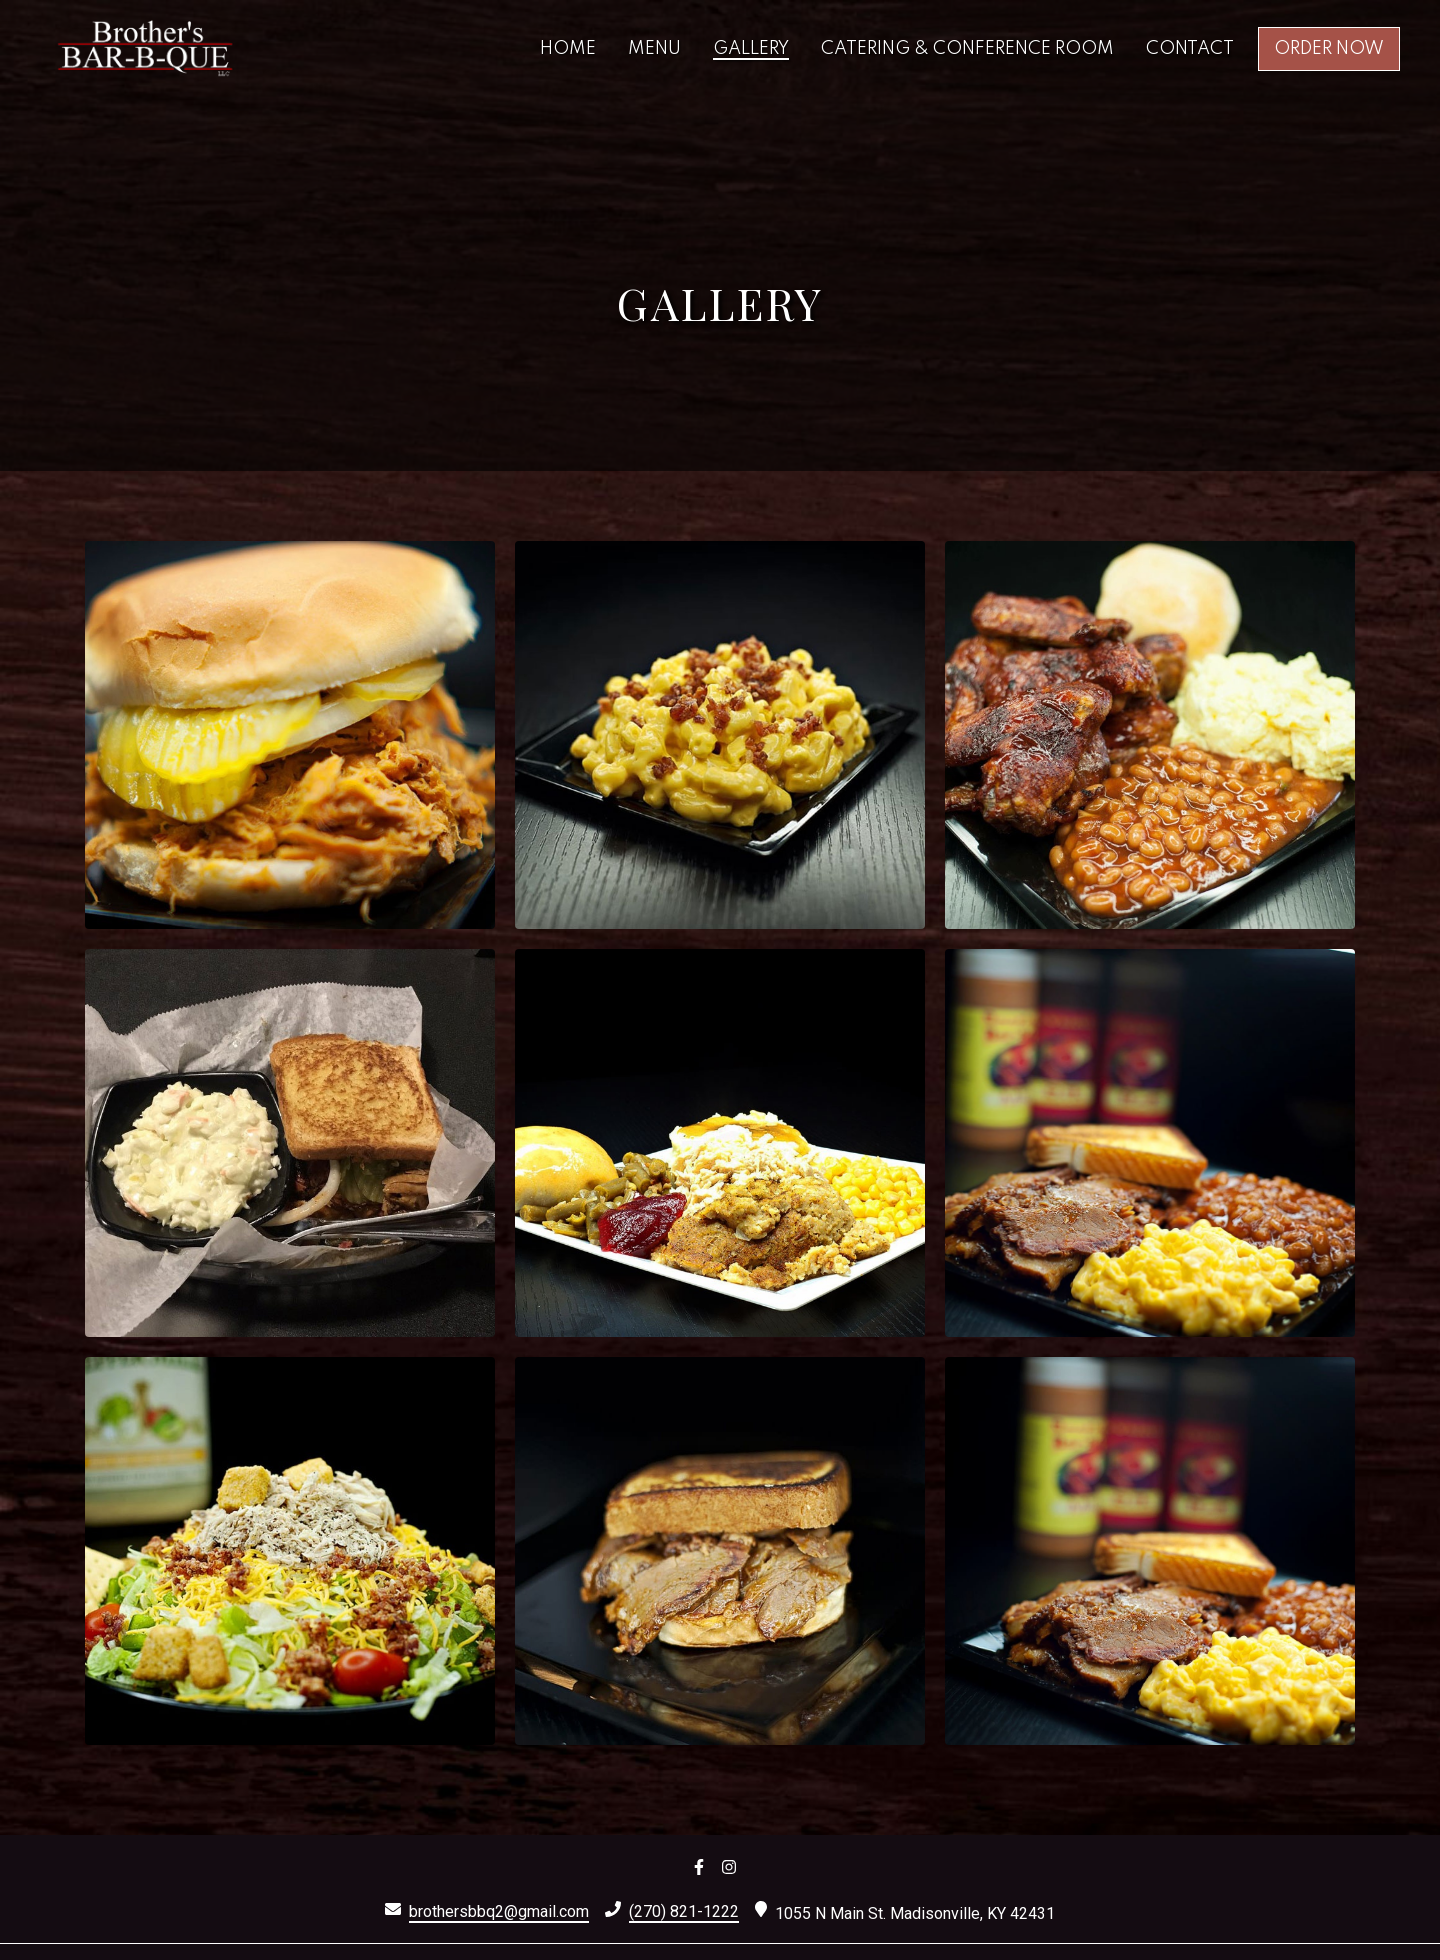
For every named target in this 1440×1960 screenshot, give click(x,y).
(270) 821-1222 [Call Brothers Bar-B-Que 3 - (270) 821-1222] (684, 1911)
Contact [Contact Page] (1190, 49)
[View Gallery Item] (290, 735)
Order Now (1329, 49)
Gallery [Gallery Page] (751, 49)
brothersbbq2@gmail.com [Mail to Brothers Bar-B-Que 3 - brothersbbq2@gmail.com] (499, 1911)
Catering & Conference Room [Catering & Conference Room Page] (967, 49)
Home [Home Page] (568, 49)
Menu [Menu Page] (654, 49)
